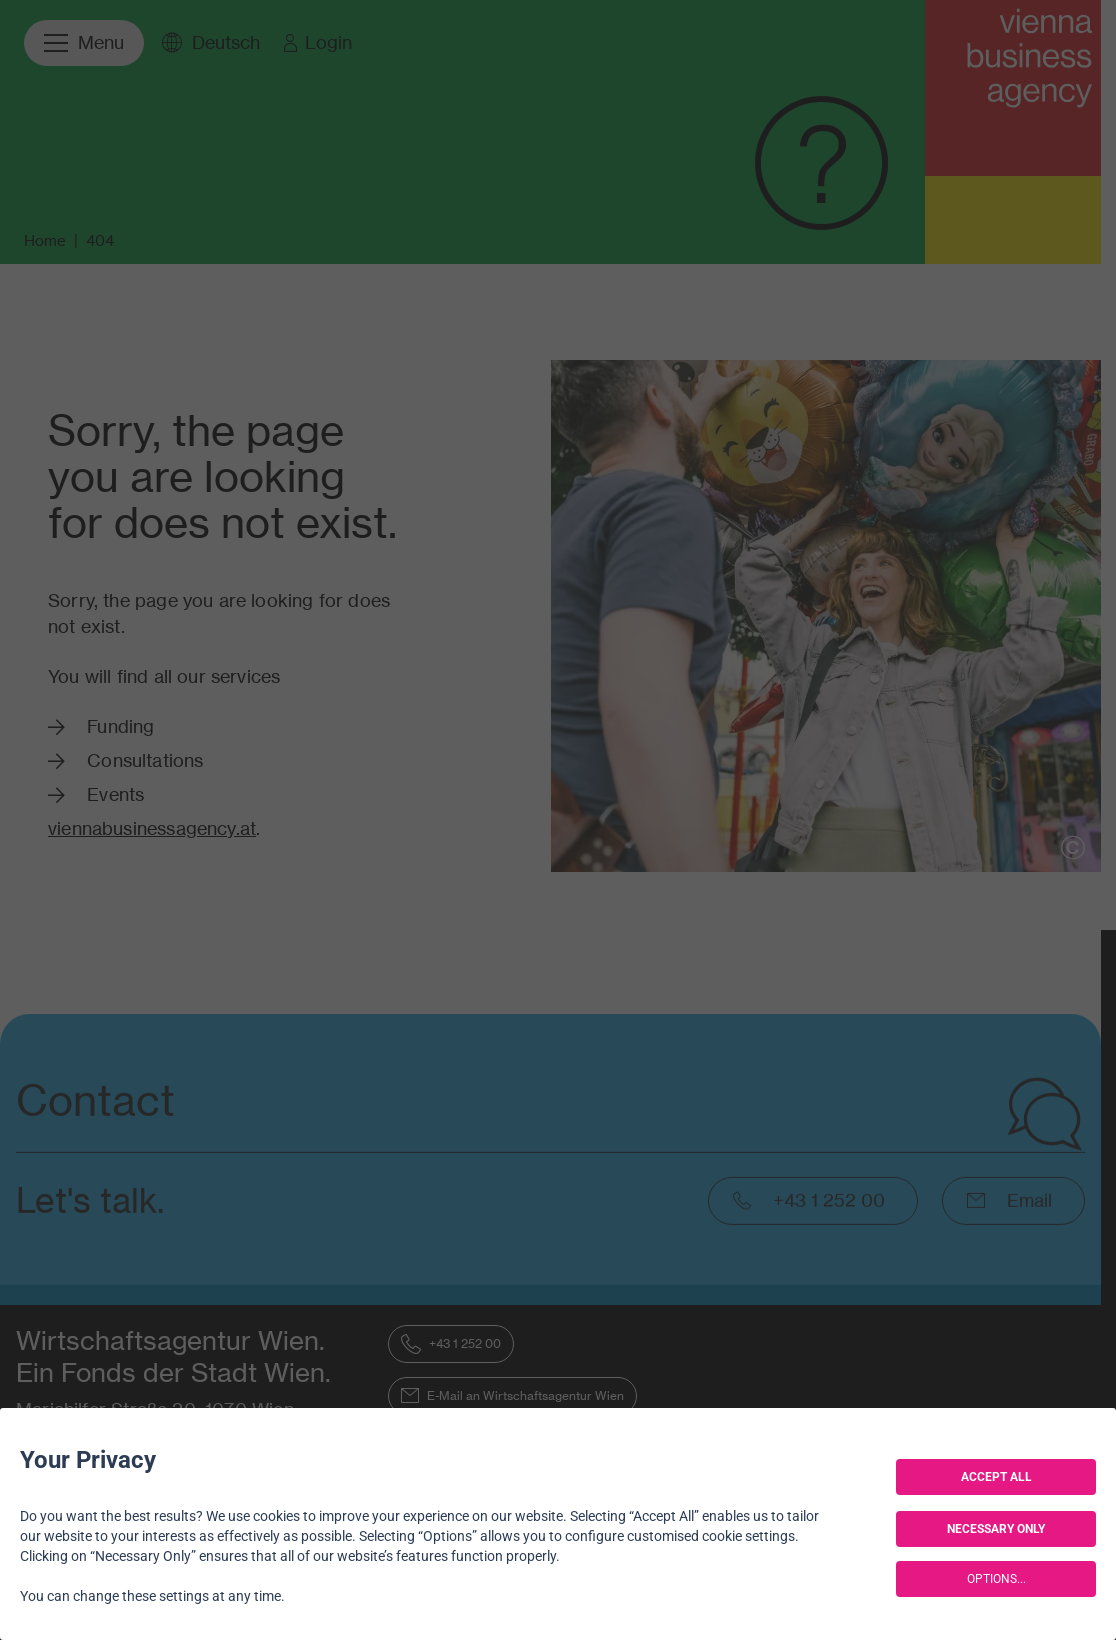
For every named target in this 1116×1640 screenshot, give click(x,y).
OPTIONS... (996, 1579)
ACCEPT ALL (996, 1477)
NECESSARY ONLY (996, 1529)
